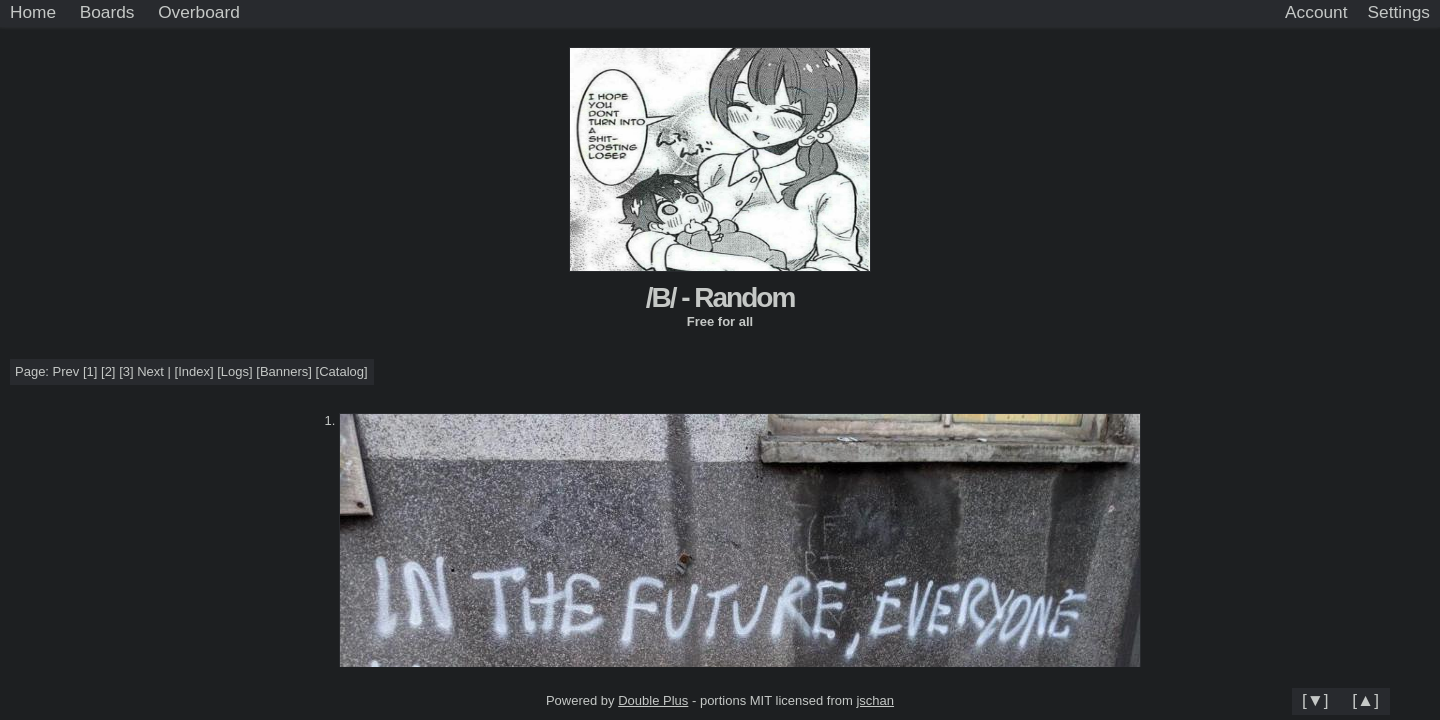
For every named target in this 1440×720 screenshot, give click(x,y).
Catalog (341, 371)
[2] (108, 371)
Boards (107, 12)
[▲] (1365, 700)
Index (194, 371)
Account (1316, 12)
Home (33, 12)
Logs (235, 371)
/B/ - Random (720, 297)
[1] (90, 371)
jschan (875, 700)
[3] (126, 371)
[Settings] (1399, 13)
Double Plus (653, 700)
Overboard (199, 12)
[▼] (1315, 700)
